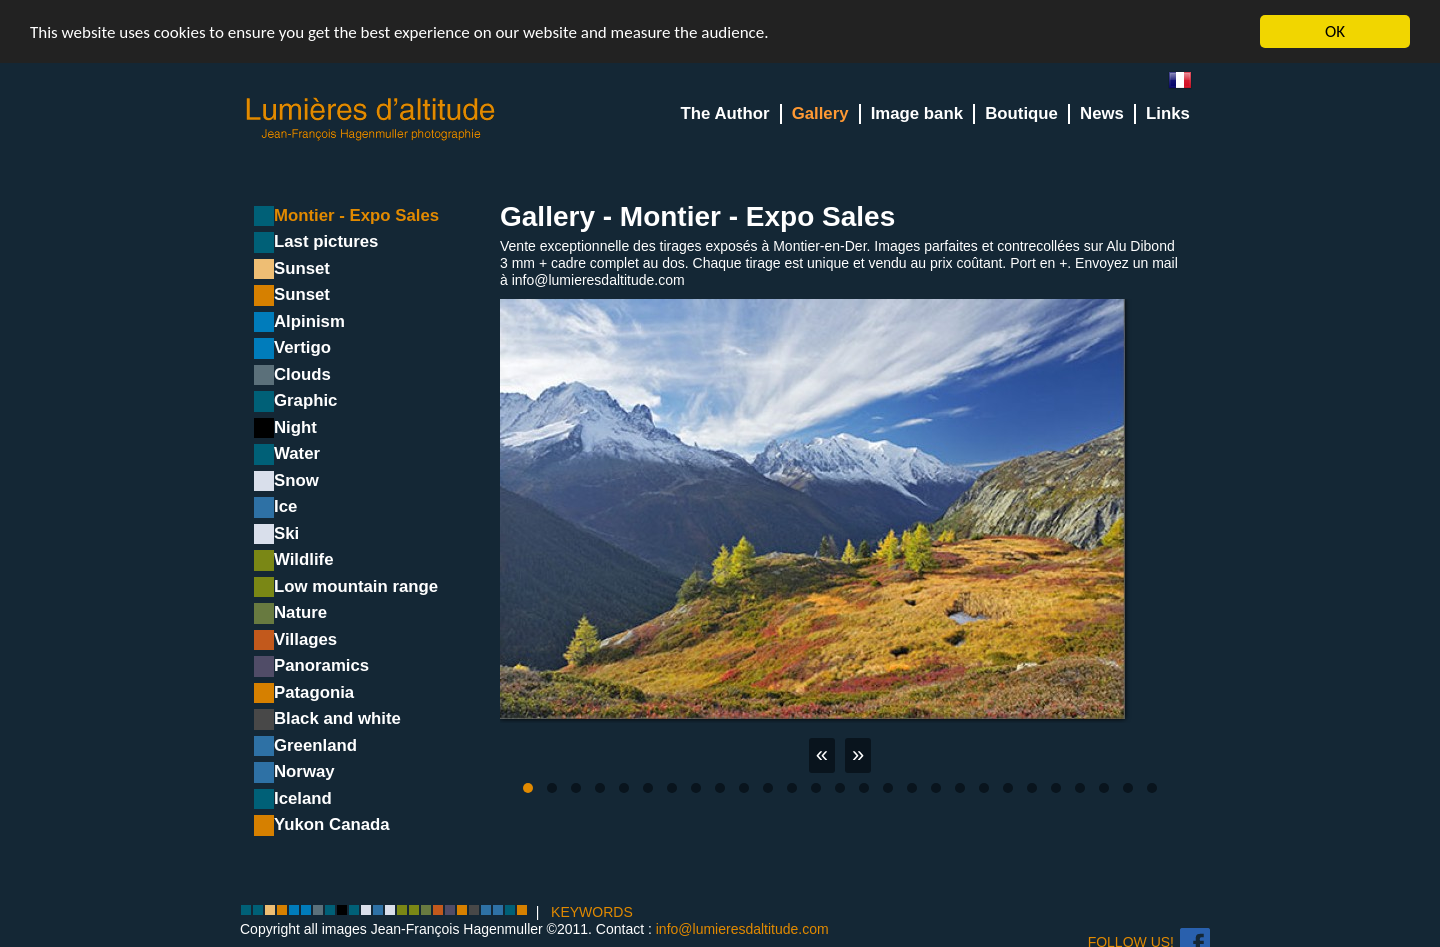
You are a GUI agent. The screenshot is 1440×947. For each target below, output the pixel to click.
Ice (285, 506)
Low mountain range (356, 586)
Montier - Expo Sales (356, 215)
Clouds (302, 374)
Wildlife (304, 559)
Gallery (820, 113)
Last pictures (326, 241)
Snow (296, 480)
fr (1188, 84)
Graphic (305, 400)
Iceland (303, 798)
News (1102, 113)
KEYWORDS (592, 912)
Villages (305, 639)
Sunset (302, 268)
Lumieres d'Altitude (371, 119)
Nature (300, 612)
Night (295, 427)
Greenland (315, 745)
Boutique (1021, 113)
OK (1335, 31)
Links (1168, 113)
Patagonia (314, 692)
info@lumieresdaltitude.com (742, 929)
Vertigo (302, 347)
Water (297, 453)
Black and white (337, 718)
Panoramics (321, 665)
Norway (304, 771)
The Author (725, 113)
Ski (286, 533)
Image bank (917, 113)
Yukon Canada (332, 824)
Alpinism (309, 321)
